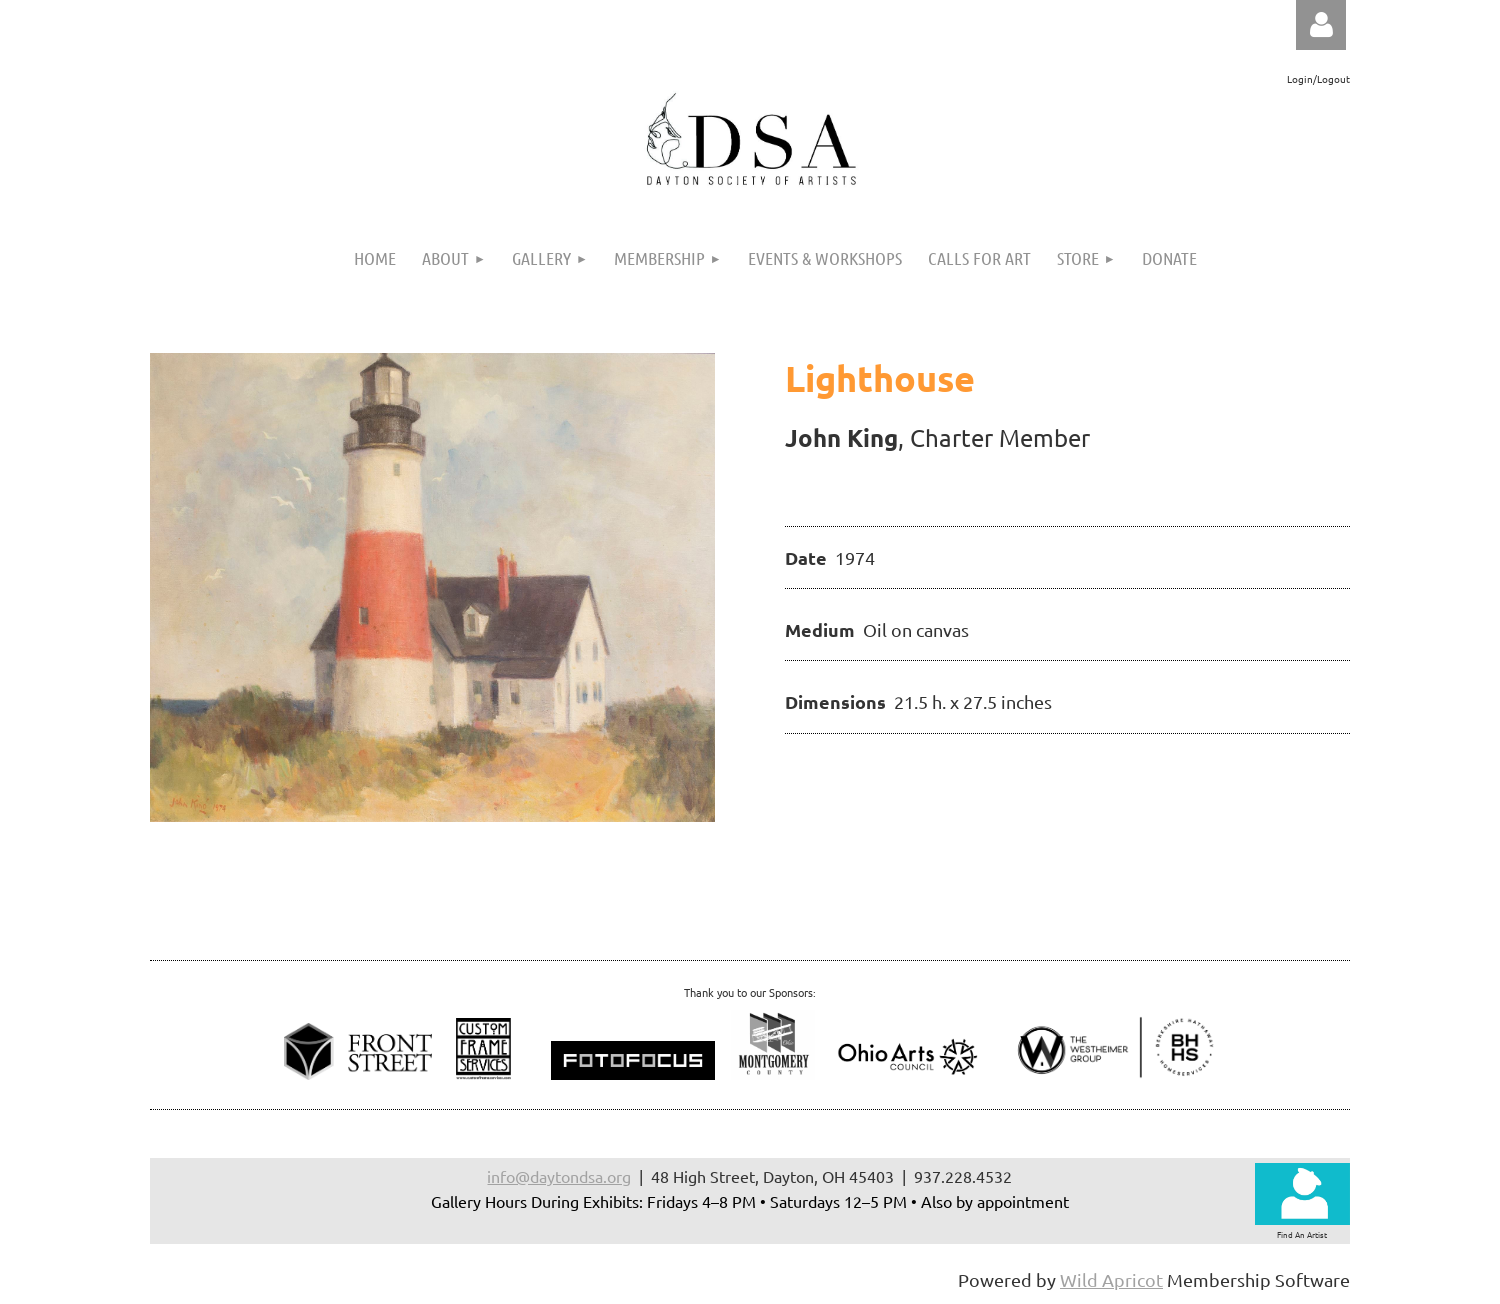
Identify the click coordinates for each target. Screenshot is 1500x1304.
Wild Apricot (1111, 1279)
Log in (1321, 25)
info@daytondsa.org (559, 1176)
